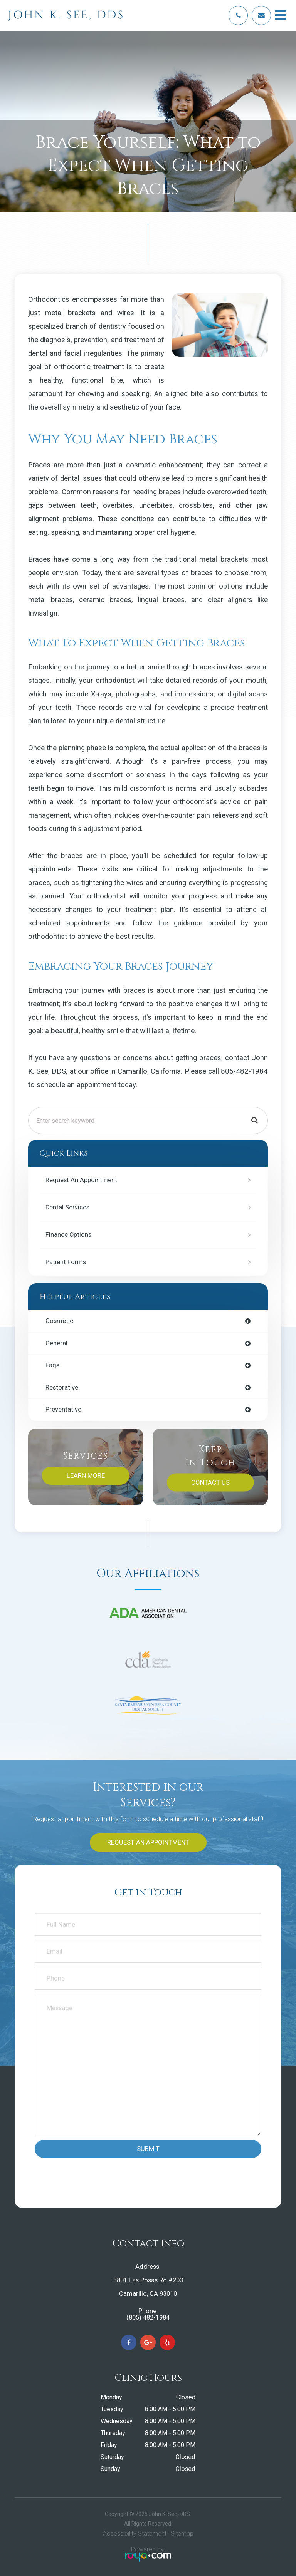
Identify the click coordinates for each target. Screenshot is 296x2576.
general (56, 1343)
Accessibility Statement (134, 2533)
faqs (52, 1365)
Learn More (86, 1475)
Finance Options (68, 1234)
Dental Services (67, 1207)
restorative (61, 1388)
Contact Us (210, 1482)
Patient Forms (65, 1262)
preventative (63, 1410)
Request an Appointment (81, 1180)
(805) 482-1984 (148, 2318)
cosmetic (59, 1321)
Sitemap (182, 2533)
